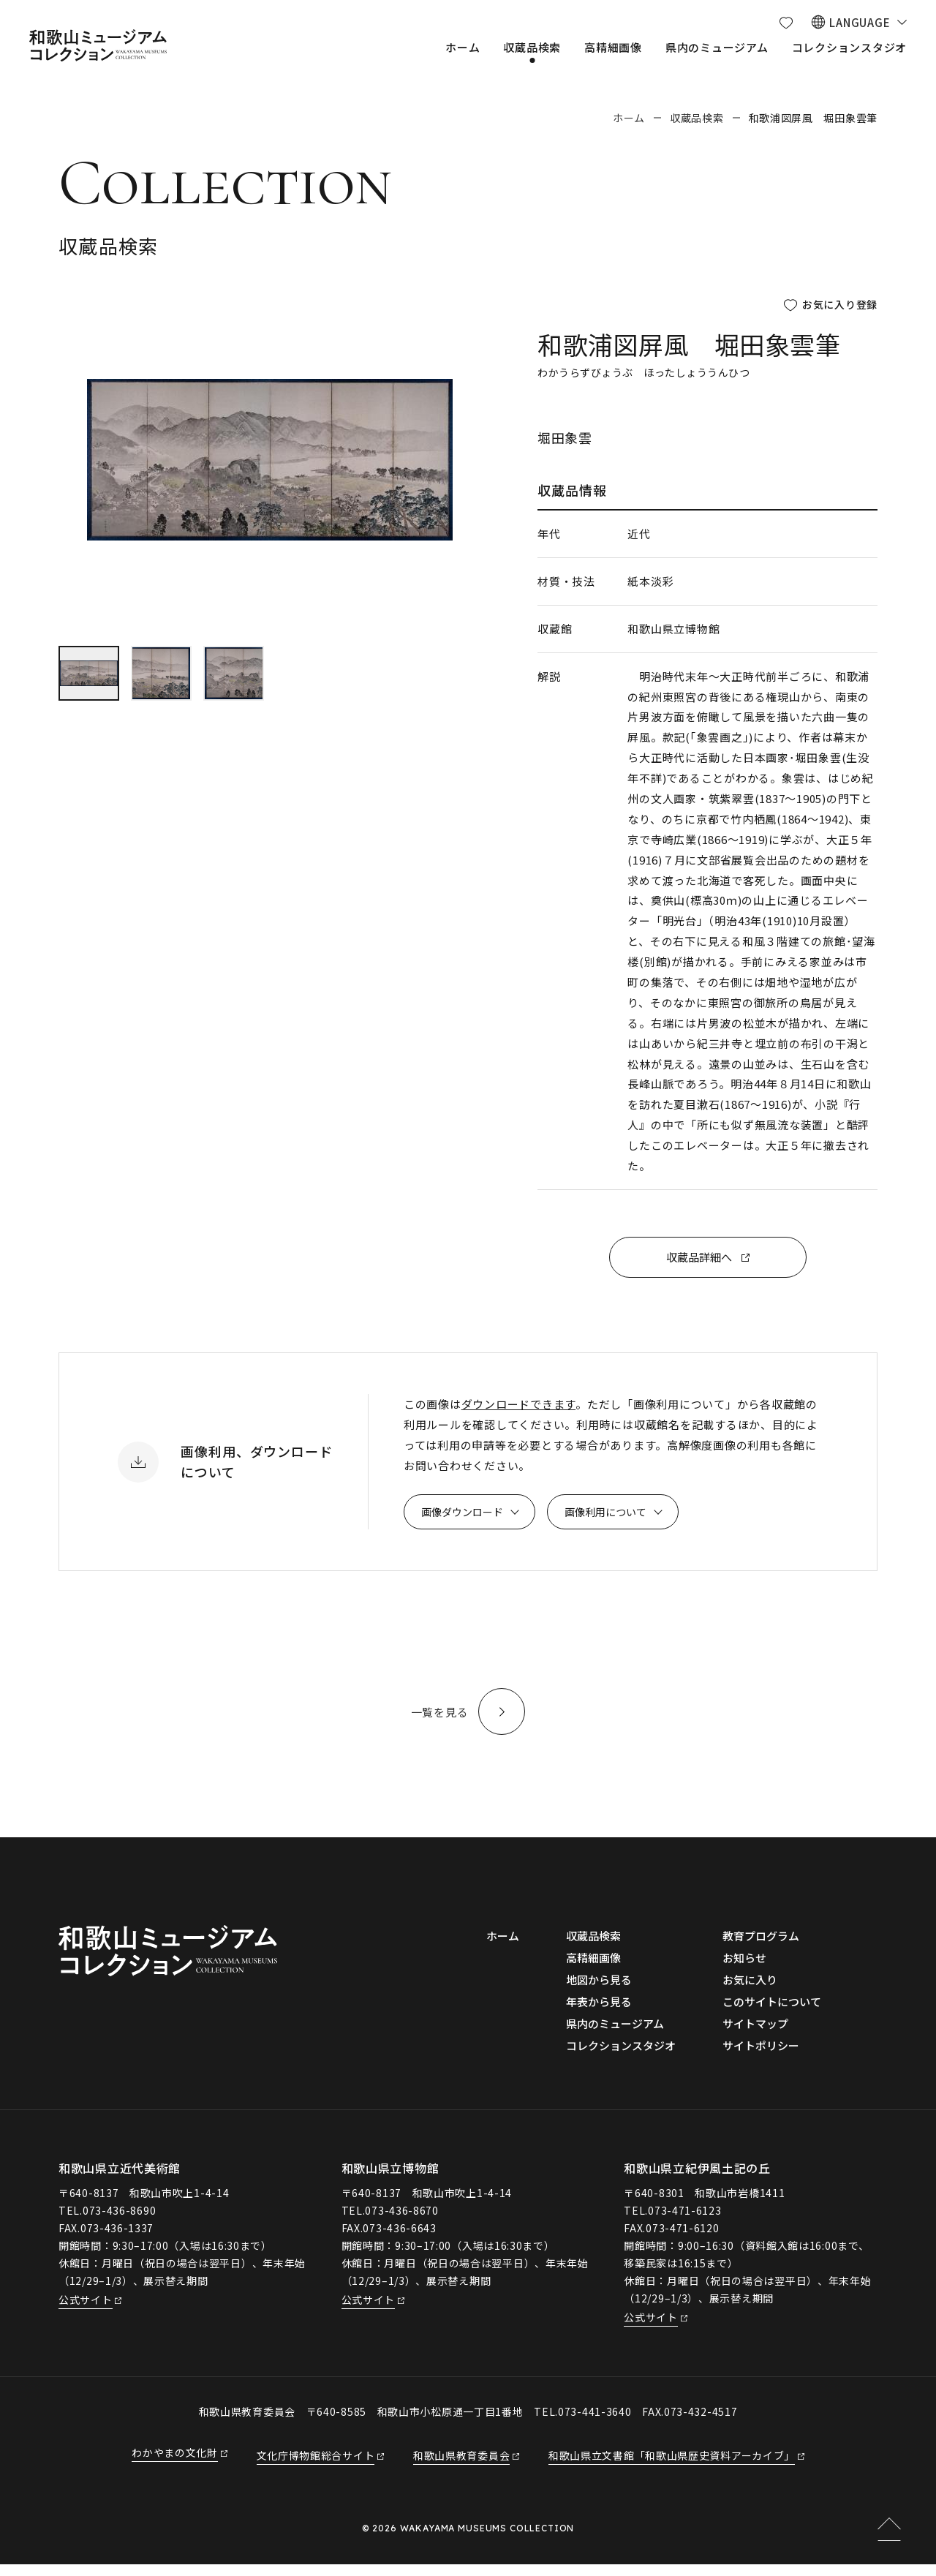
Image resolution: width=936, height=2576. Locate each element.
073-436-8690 (119, 2222)
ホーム (629, 117)
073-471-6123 (684, 2222)
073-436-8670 (401, 2222)
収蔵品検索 (697, 117)
